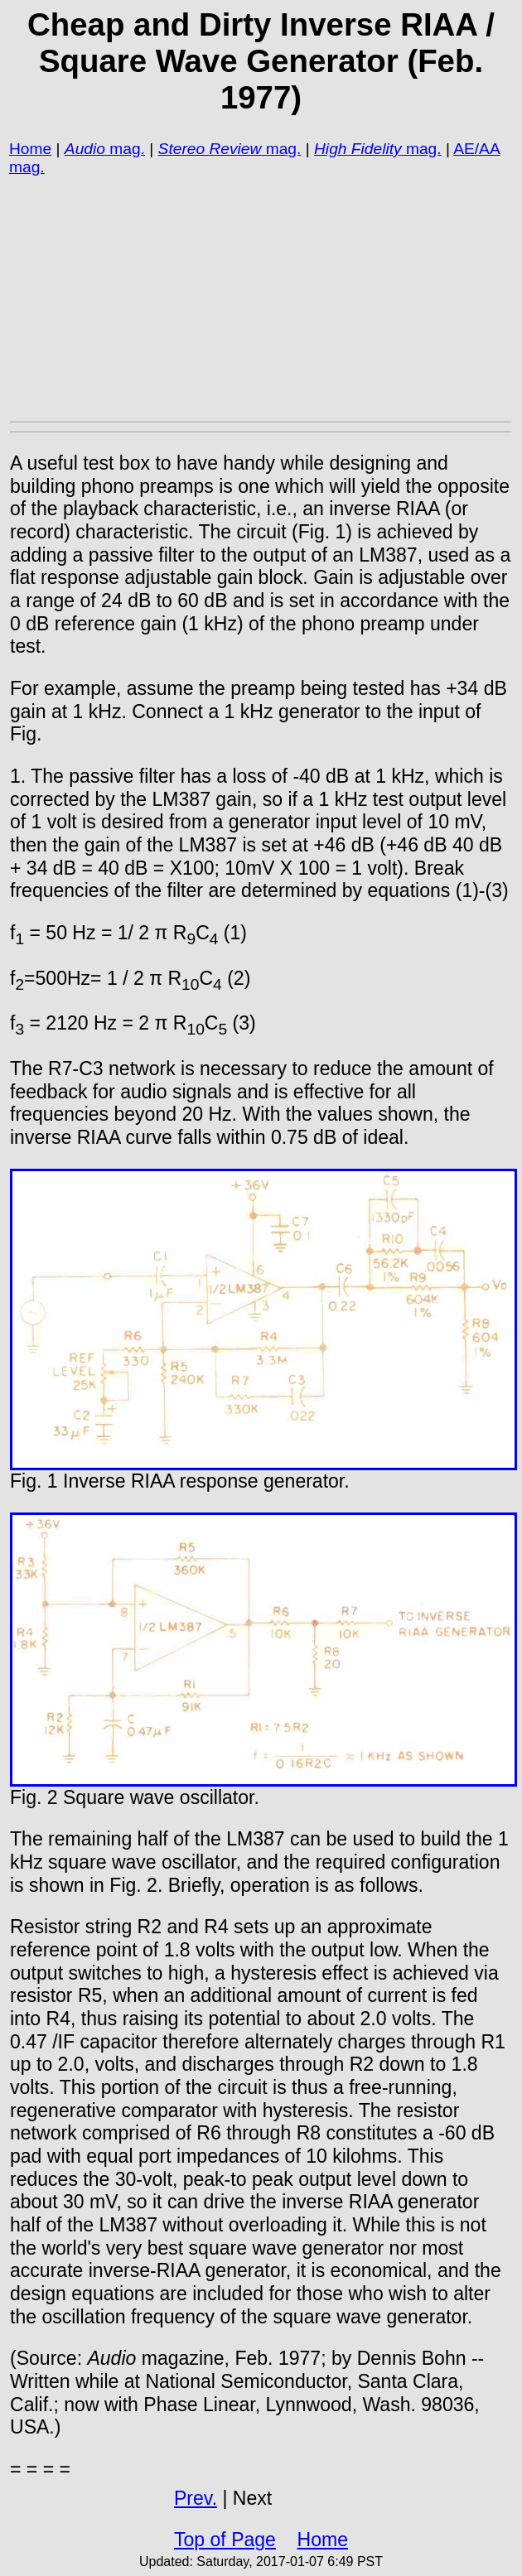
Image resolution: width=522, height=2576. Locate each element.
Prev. (195, 2498)
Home (30, 148)
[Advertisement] (261, 298)
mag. (125, 148)
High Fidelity (358, 148)
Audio (85, 148)
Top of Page (225, 2539)
